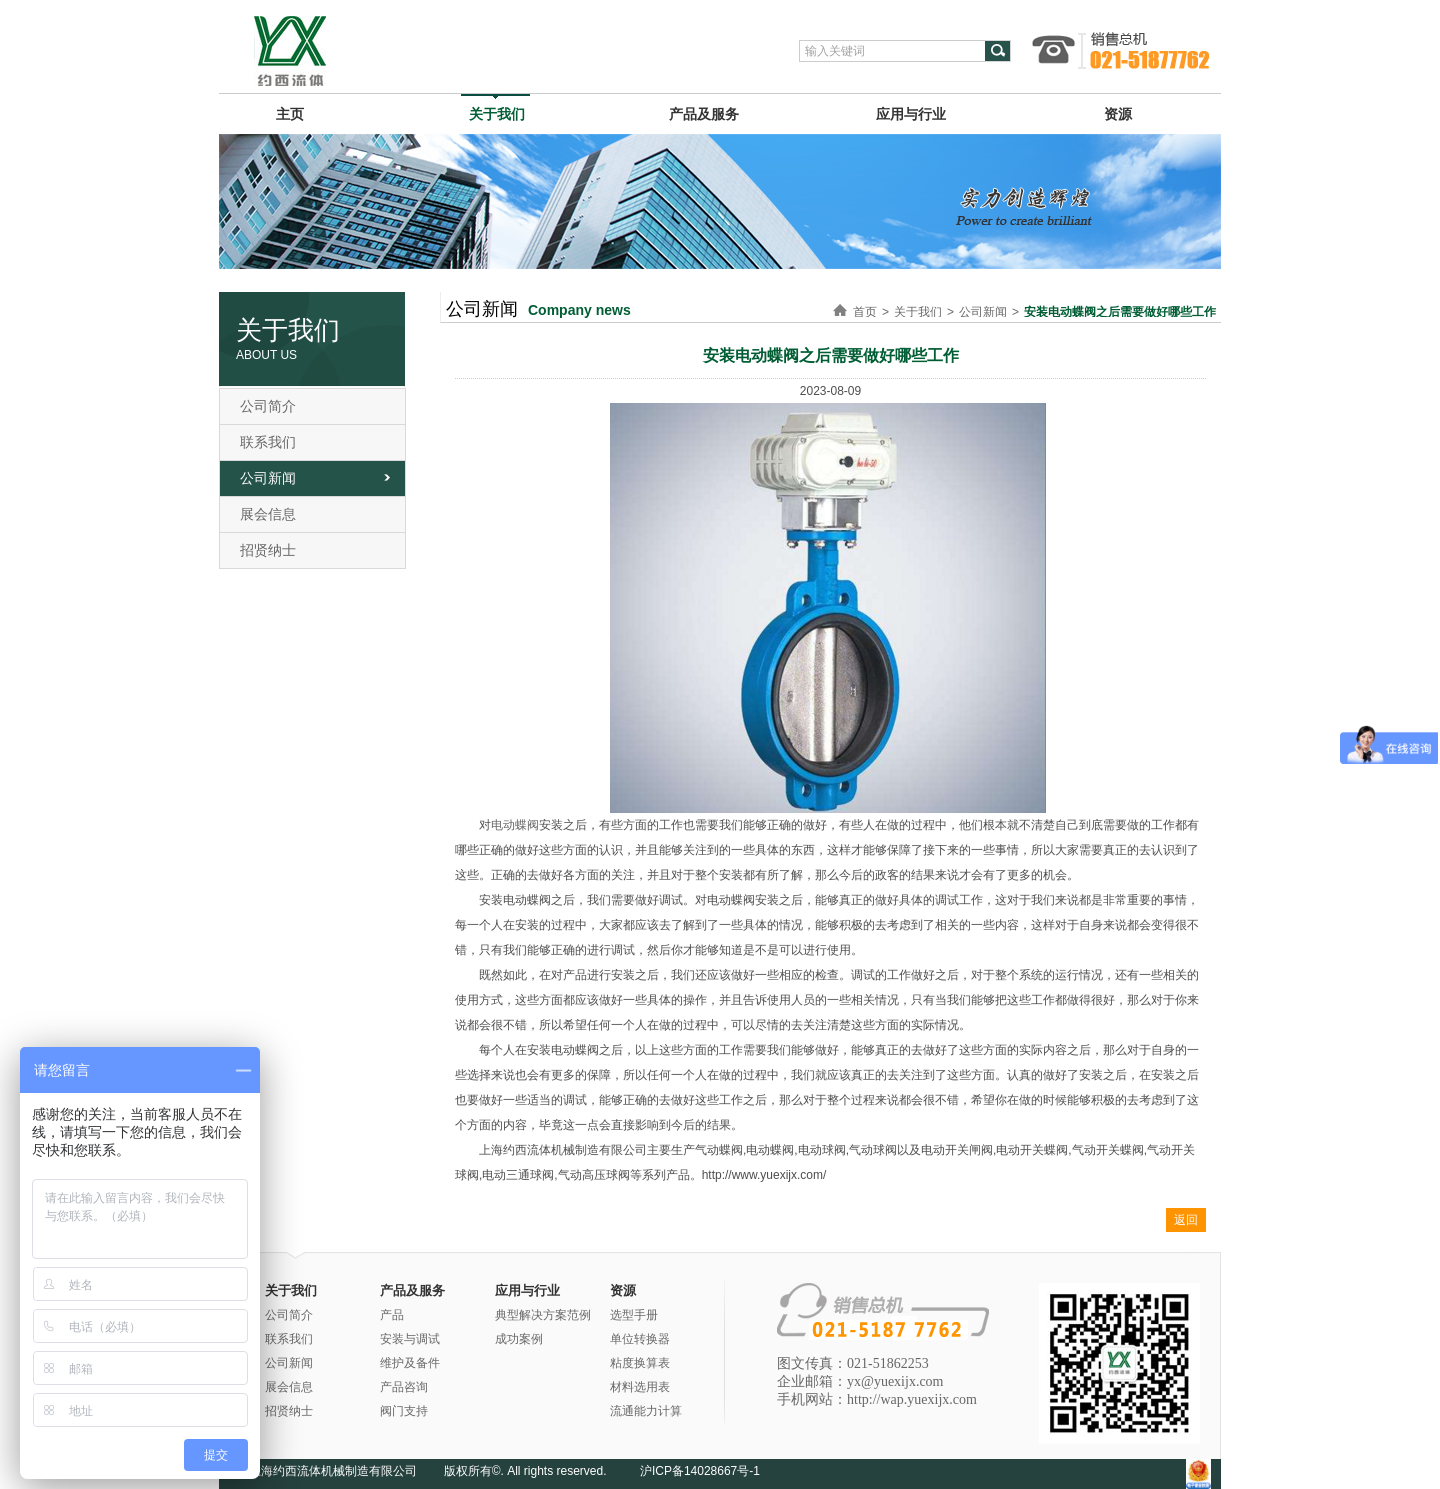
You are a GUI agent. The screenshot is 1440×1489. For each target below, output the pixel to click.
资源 (1118, 114)
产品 (392, 1315)
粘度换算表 (640, 1363)
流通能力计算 (646, 1411)
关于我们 (497, 114)
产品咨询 (404, 1387)
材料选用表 (640, 1387)
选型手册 (634, 1315)
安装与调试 (410, 1339)
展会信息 (268, 514)
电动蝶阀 (515, 825)
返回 (1186, 1220)
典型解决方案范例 (543, 1315)
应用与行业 (911, 114)
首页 (865, 312)
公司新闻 (268, 478)
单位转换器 (640, 1339)
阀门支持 (404, 1411)
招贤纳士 (268, 550)
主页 (290, 114)
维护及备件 (410, 1363)
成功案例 (519, 1339)
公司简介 (268, 406)
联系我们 (268, 442)
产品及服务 (704, 114)
